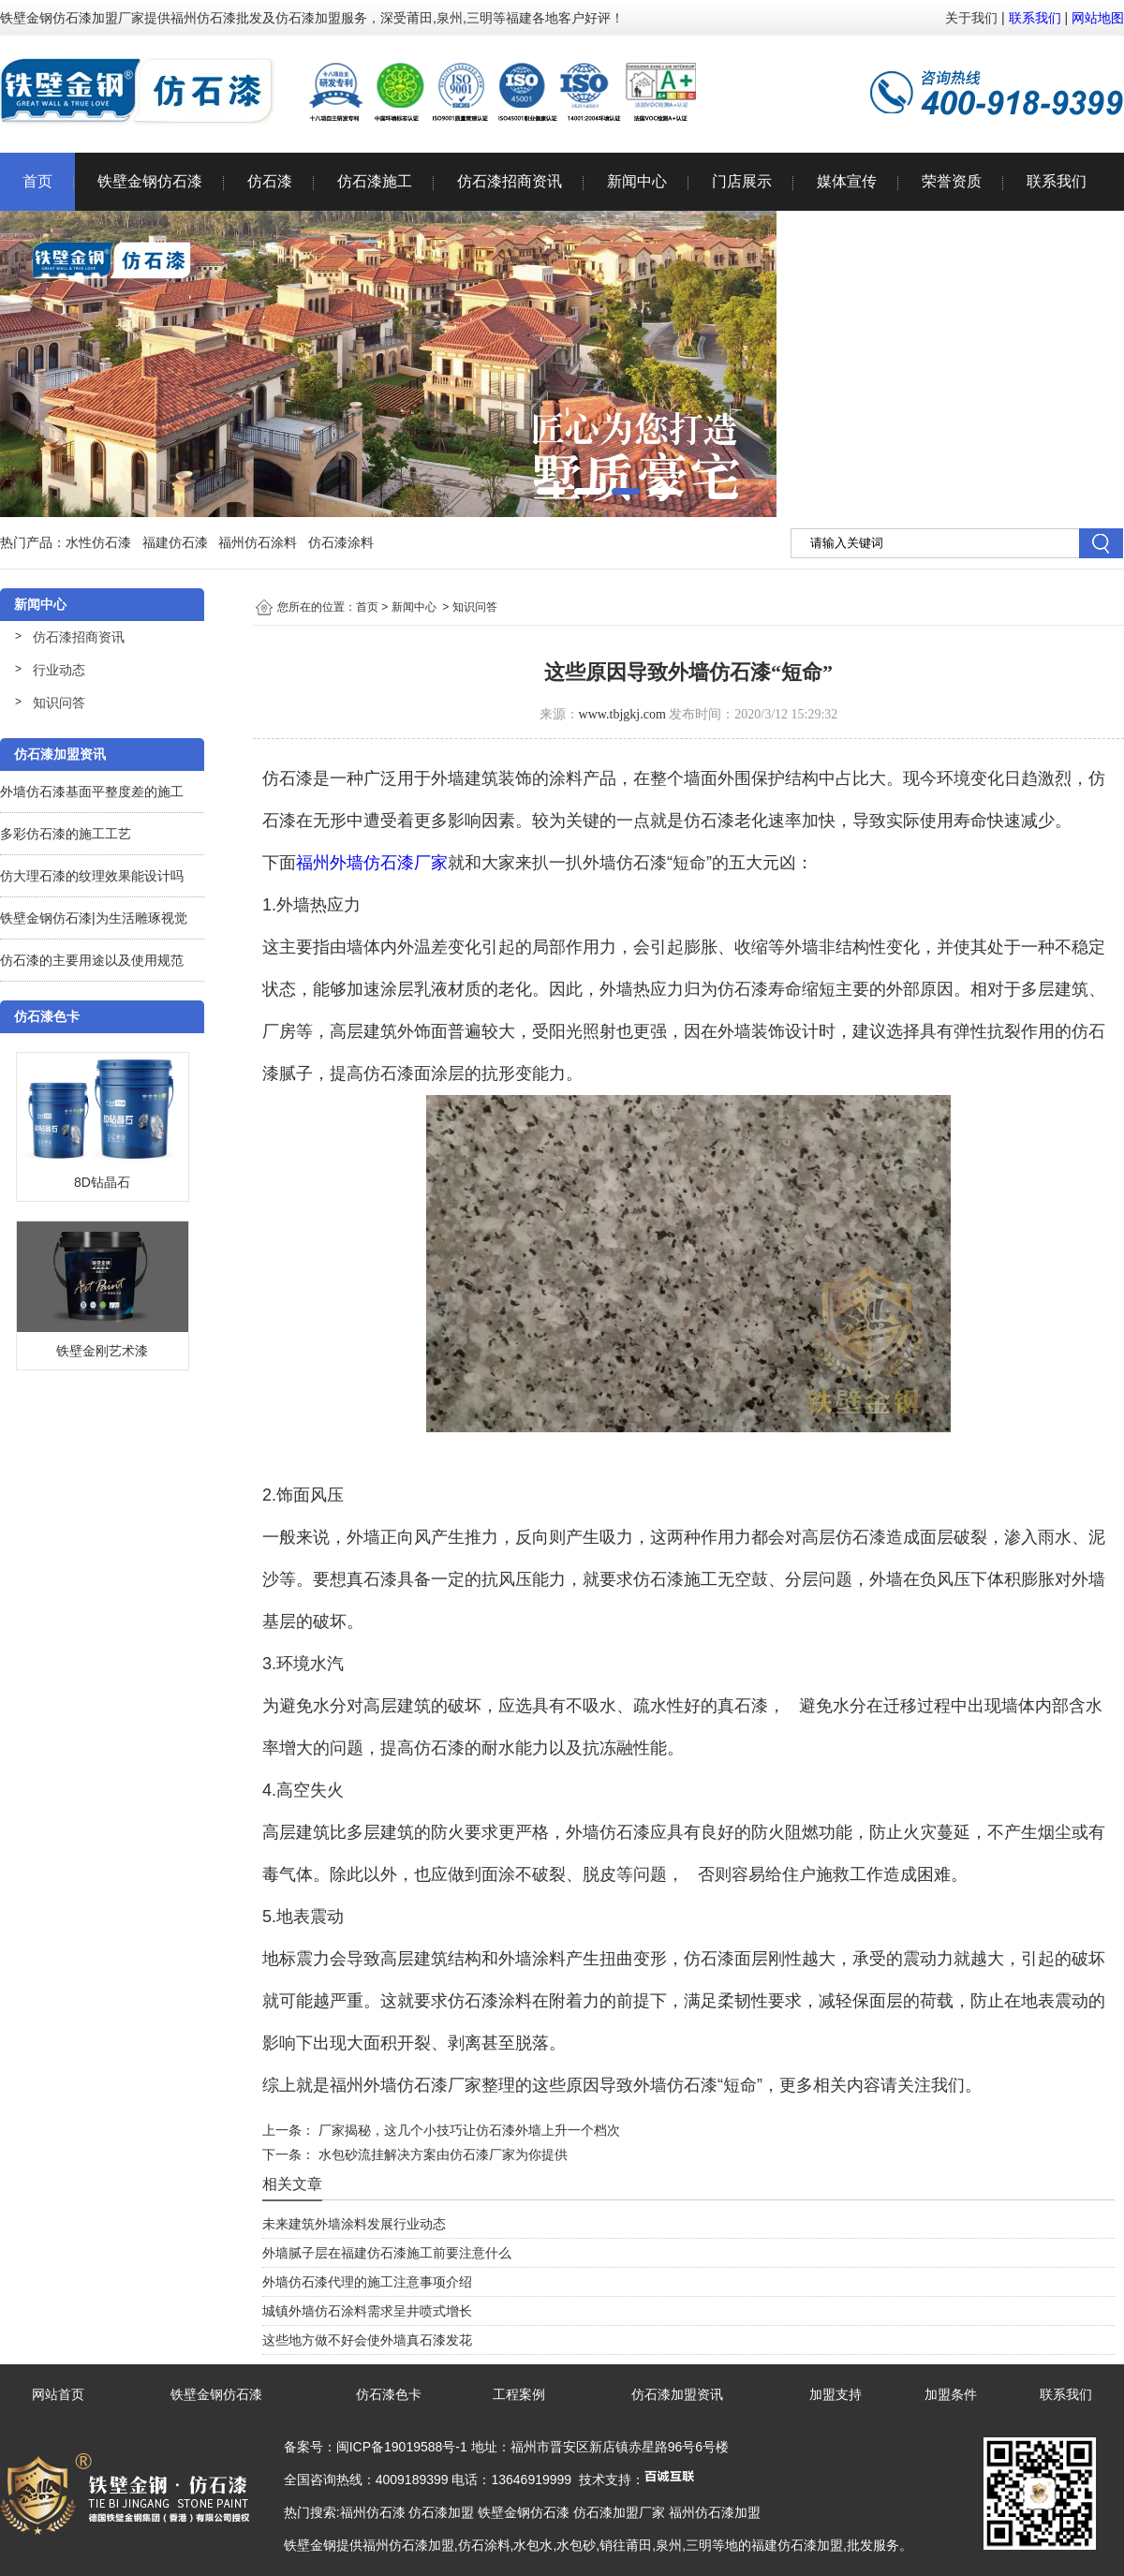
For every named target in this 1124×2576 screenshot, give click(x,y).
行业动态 (59, 669)
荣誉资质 (952, 181)
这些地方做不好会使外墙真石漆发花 (367, 2339)
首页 (37, 181)
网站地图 (1098, 17)
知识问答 (59, 702)
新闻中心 (637, 181)
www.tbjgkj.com (622, 714)
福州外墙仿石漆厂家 (372, 862)
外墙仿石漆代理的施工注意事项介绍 (367, 2281)
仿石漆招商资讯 (509, 181)
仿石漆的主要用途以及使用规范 (92, 960)
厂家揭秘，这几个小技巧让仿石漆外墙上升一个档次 (467, 2130)
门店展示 (742, 181)
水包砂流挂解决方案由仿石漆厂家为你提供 (441, 2154)
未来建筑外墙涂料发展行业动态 (354, 2223)
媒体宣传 (847, 181)
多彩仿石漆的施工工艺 (65, 833)
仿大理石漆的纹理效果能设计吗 (92, 875)
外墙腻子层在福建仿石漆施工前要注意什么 (386, 2252)
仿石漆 (269, 181)
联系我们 (1035, 17)
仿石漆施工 (374, 181)
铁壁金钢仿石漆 (149, 181)
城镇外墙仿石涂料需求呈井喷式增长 (367, 2310)
